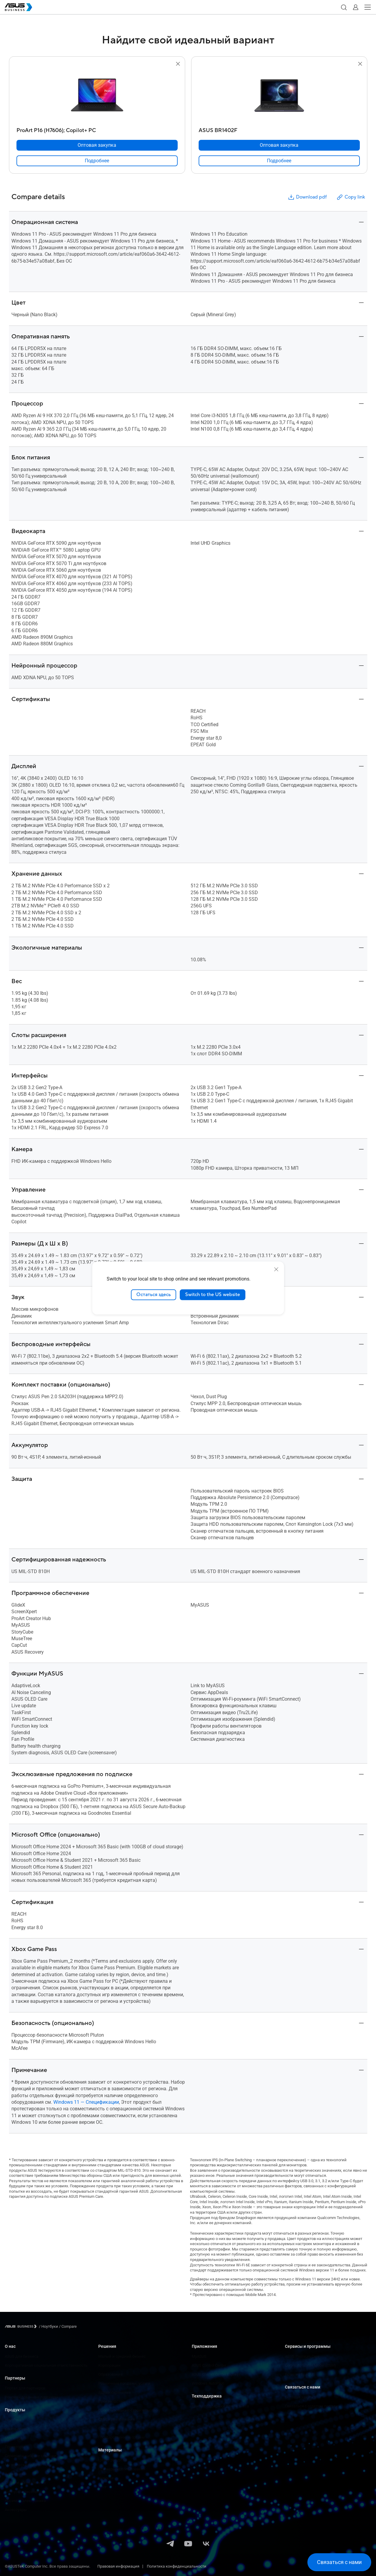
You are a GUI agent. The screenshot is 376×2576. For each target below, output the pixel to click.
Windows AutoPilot (208, 2383)
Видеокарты (16, 2473)
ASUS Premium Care (302, 2356)
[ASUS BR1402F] (279, 129)
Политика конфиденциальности (176, 2566)
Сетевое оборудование (25, 2482)
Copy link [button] (350, 197)
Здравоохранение (114, 2392)
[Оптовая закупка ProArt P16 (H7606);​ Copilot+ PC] (97, 145)
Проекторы (15, 2447)
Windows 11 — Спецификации (86, 2102)
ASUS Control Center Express (216, 2374)
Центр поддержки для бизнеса (220, 2406)
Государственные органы (121, 2437)
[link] (97, 160)
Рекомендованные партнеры (31, 2397)
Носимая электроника (25, 2500)
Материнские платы (23, 2465)
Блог (102, 2487)
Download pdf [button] (307, 197)
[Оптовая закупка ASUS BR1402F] (279, 145)
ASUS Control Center (209, 2365)
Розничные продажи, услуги (124, 2383)
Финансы (107, 2428)
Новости (106, 2478)
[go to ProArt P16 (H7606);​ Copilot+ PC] (97, 96)
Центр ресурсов (112, 2460)
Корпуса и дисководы (25, 2491)
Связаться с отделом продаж (311, 2406)
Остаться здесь (153, 1295)
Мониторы (14, 2438)
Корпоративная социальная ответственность (46, 2365)
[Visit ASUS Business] (22, 2326)
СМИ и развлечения (116, 2419)
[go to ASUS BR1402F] (279, 96)
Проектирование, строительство (127, 2410)
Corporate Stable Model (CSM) (310, 2365)
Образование (110, 2374)
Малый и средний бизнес (122, 2356)
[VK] (206, 2544)
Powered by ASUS (300, 2374)
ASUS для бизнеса (21, 2356)
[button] (343, 7)
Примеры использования (121, 2469)
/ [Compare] (67, 2326)
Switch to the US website (212, 1295)
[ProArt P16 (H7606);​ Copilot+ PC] (97, 129)
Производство (111, 2401)
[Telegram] (170, 2544)
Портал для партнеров (25, 2388)
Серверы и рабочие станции (30, 2456)
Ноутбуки (13, 2420)
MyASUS (199, 2356)
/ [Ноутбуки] (48, 2326)
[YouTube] (188, 2544)
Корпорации (109, 2365)
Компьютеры (17, 2429)
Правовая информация (118, 2566)
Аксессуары (16, 2509)
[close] (276, 1269)
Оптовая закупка (300, 2397)
